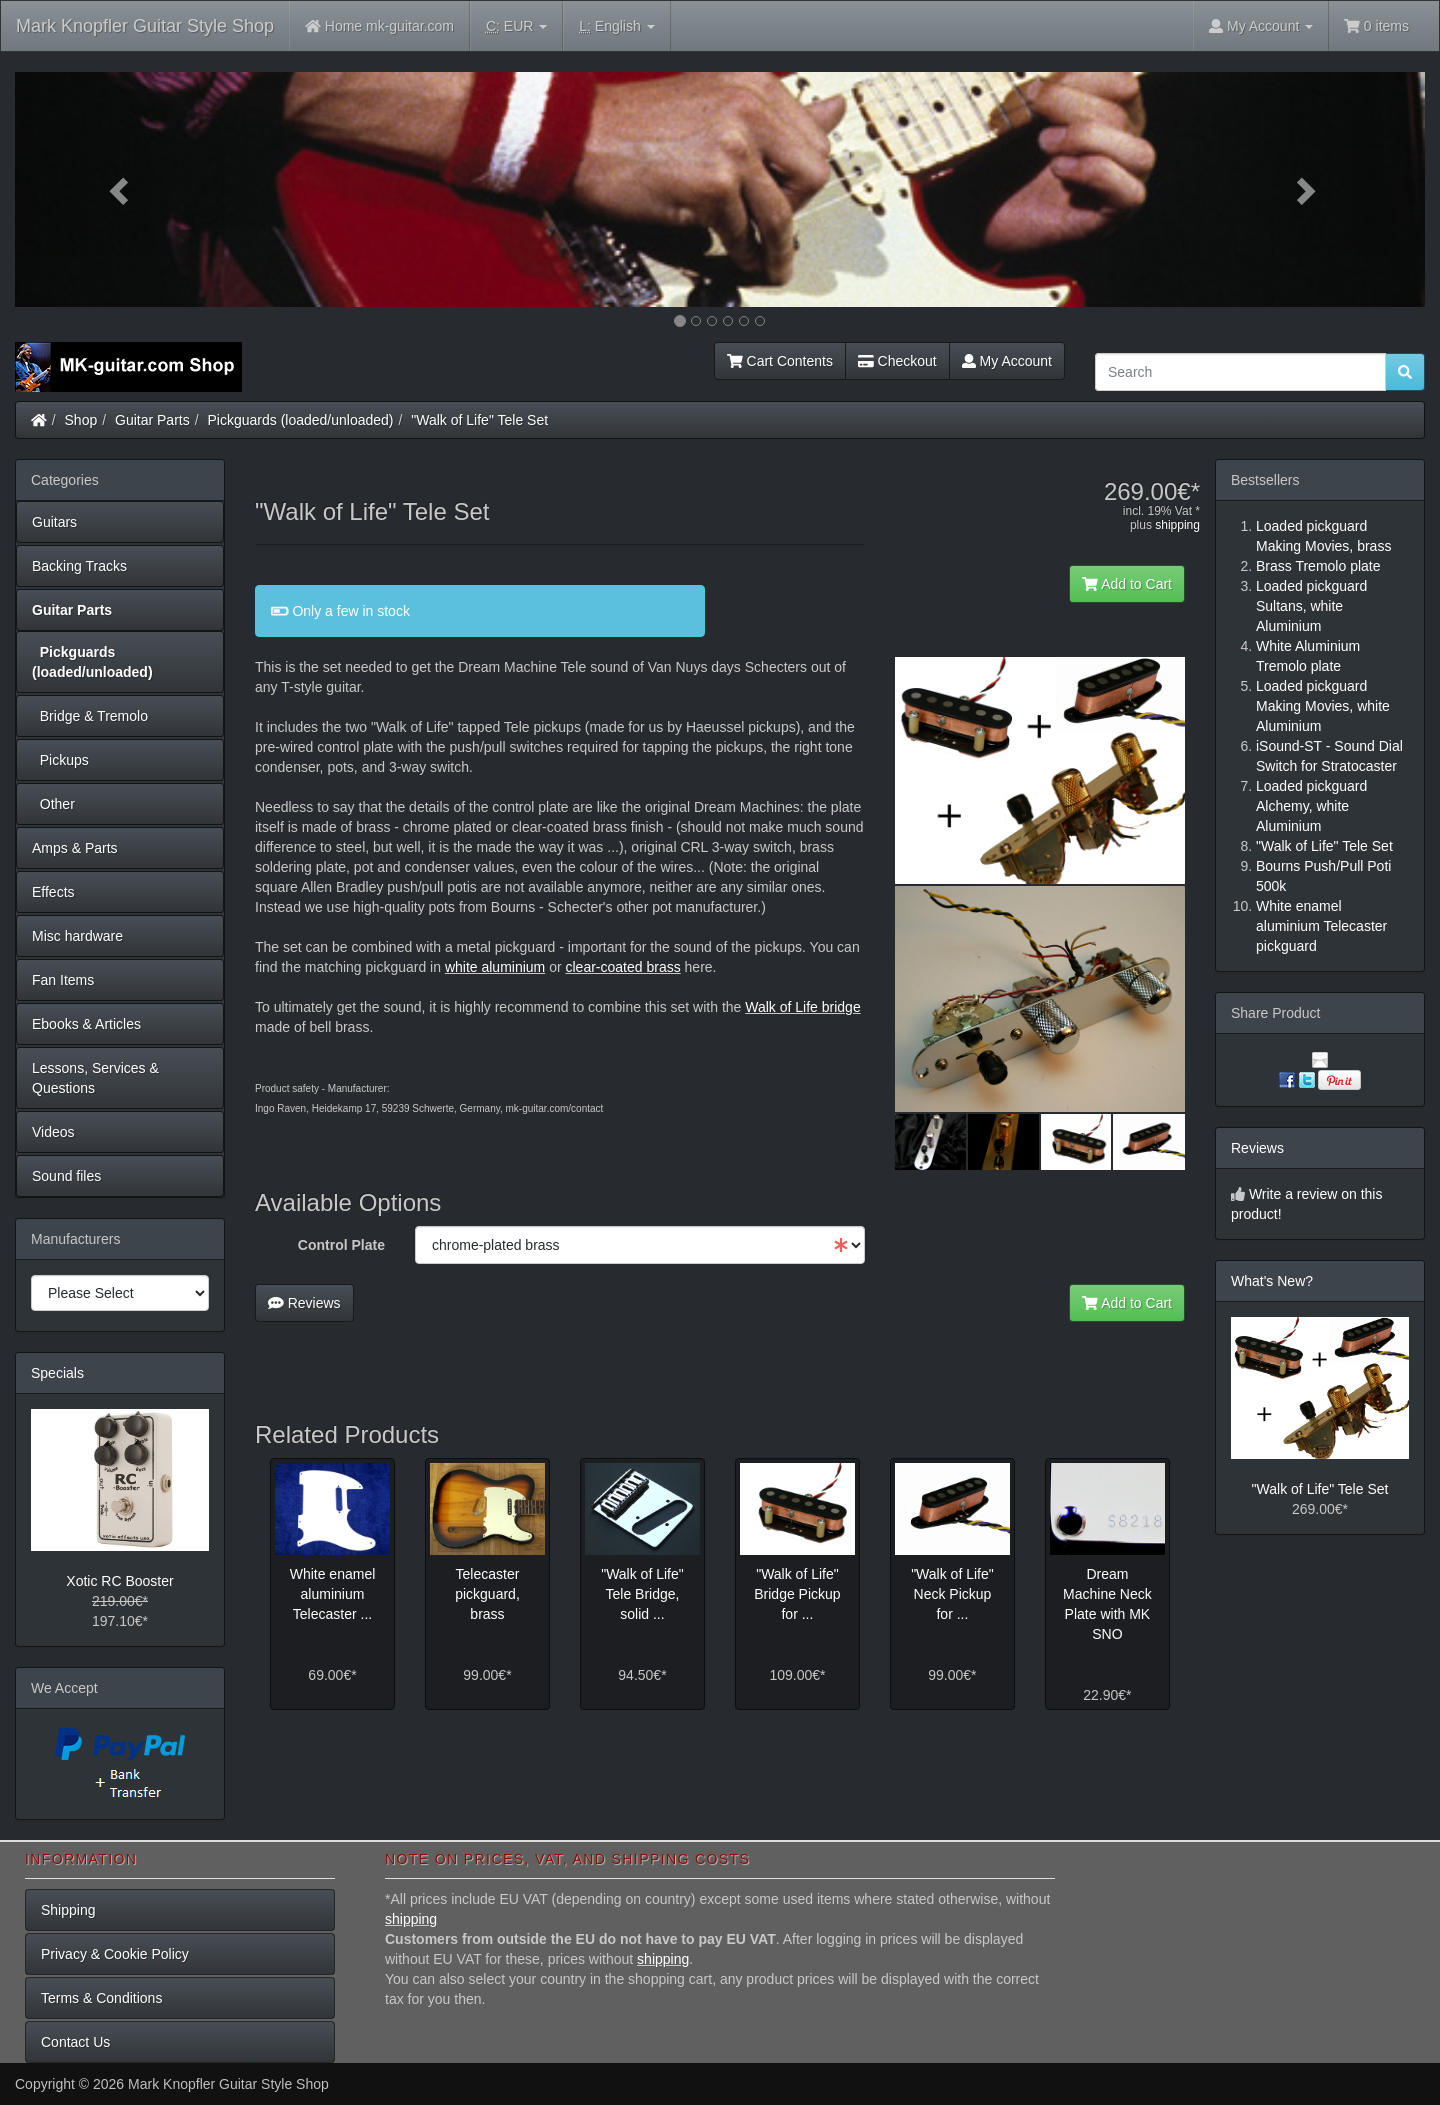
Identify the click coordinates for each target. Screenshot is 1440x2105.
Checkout (897, 361)
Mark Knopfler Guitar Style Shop (145, 26)
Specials (57, 1373)
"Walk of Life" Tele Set (479, 420)
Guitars (54, 522)
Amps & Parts (75, 848)
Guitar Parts (152, 420)
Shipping (68, 1910)
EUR (516, 26)
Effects (53, 892)
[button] (121, 189)
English (616, 26)
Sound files (66, 1176)
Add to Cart (1127, 584)
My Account (1007, 361)
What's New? (1272, 1281)
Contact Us (75, 2042)
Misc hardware (77, 936)
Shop (81, 420)
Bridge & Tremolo (90, 716)
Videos (53, 1132)
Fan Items (63, 980)
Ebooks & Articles (86, 1024)
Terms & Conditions (101, 1998)
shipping (1177, 525)
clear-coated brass (623, 967)
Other (53, 804)
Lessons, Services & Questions (95, 1078)
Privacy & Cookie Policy (115, 1954)
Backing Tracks (79, 566)
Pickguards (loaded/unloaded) (301, 420)
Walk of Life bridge (802, 1007)
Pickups (60, 760)
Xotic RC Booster (119, 1581)
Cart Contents (780, 361)
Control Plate (341, 1245)
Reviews (304, 1303)
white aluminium (495, 967)
